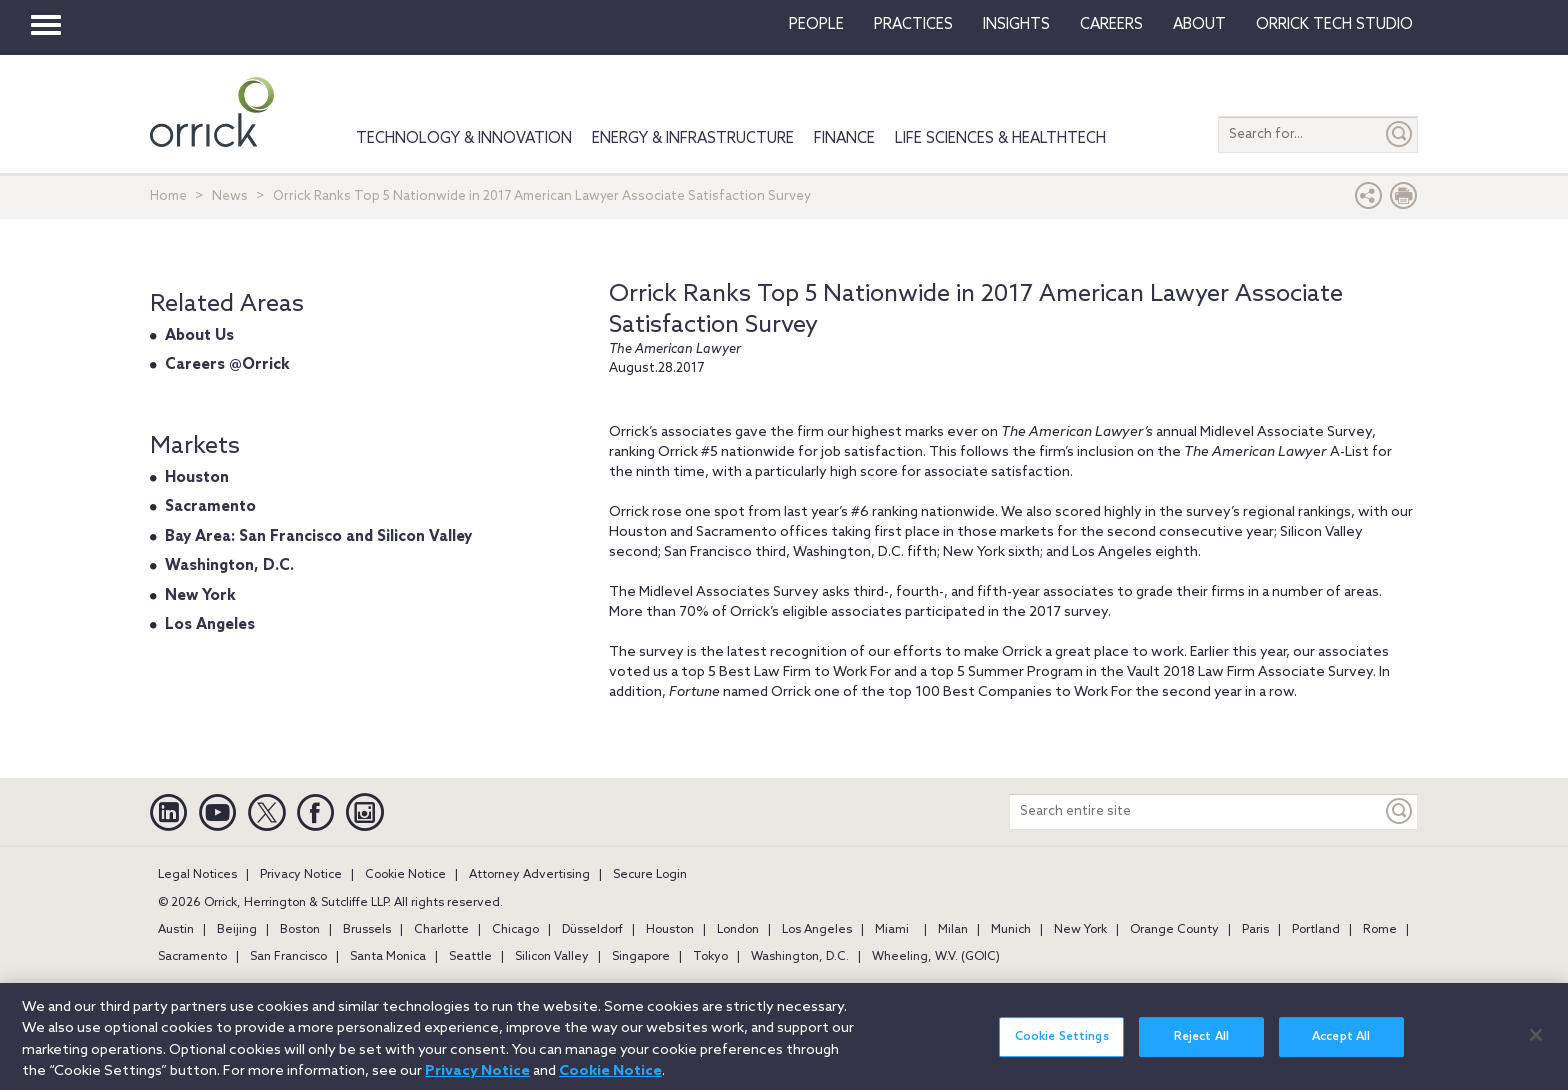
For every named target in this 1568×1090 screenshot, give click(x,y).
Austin (176, 930)
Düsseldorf (592, 930)
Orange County (1174, 930)
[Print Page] (1404, 200)
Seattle (470, 957)
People (816, 25)
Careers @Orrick (227, 365)
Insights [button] (1016, 25)
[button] (1369, 200)
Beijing (237, 930)
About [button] (1199, 25)
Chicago (515, 930)
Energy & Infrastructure (693, 139)
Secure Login (650, 875)
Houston (197, 478)
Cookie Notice (405, 875)
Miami (892, 930)
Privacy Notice (301, 875)
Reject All (1201, 1054)
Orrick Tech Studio (1334, 25)
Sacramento (210, 507)
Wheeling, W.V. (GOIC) (936, 957)
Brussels (367, 930)
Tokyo (710, 957)
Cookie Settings (1062, 1054)
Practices (913, 25)
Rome (1380, 930)
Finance (844, 139)
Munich (1011, 930)
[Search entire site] (1196, 811)
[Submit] (1400, 134)
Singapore (641, 957)
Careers (1111, 25)
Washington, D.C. (229, 566)
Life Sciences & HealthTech (1000, 139)
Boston (300, 930)
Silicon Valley (552, 957)
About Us (199, 336)
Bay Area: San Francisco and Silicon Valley (318, 537)
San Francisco (288, 957)
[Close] (1536, 1051)
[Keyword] (1400, 811)
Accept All (1341, 1054)
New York (200, 596)
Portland (1316, 930)
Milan (953, 930)
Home (168, 196)
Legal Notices (197, 875)
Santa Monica (388, 957)
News (230, 196)
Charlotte (441, 930)
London (738, 930)
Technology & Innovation (464, 139)
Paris (1255, 930)
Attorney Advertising (529, 875)
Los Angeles (210, 625)
